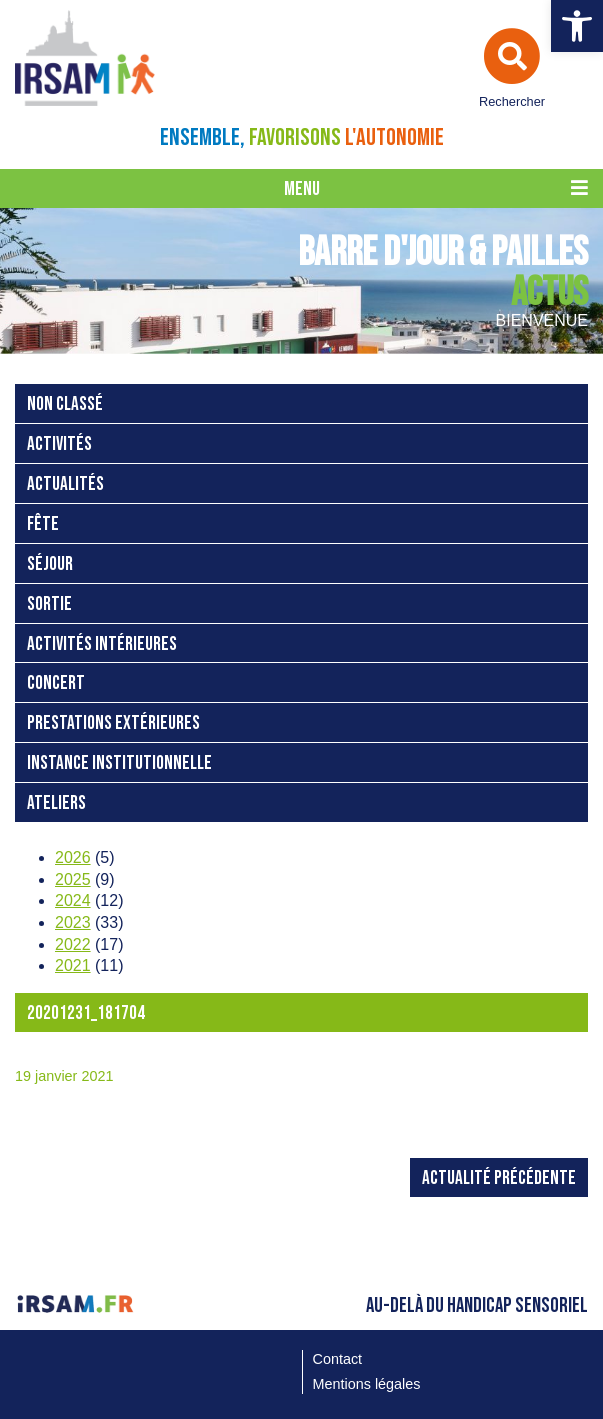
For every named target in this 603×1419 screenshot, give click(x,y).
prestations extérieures (113, 723)
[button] (577, 26)
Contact (338, 1359)
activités (59, 444)
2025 (73, 879)
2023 (73, 922)
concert (56, 683)
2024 (73, 900)
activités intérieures (102, 644)
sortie (49, 604)
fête (43, 524)
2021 (73, 965)
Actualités (65, 484)
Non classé (65, 404)
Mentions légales (367, 1384)
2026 (73, 857)
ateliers (56, 803)
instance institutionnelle (119, 763)
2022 (73, 944)
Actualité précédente (499, 1178)
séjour (50, 564)
